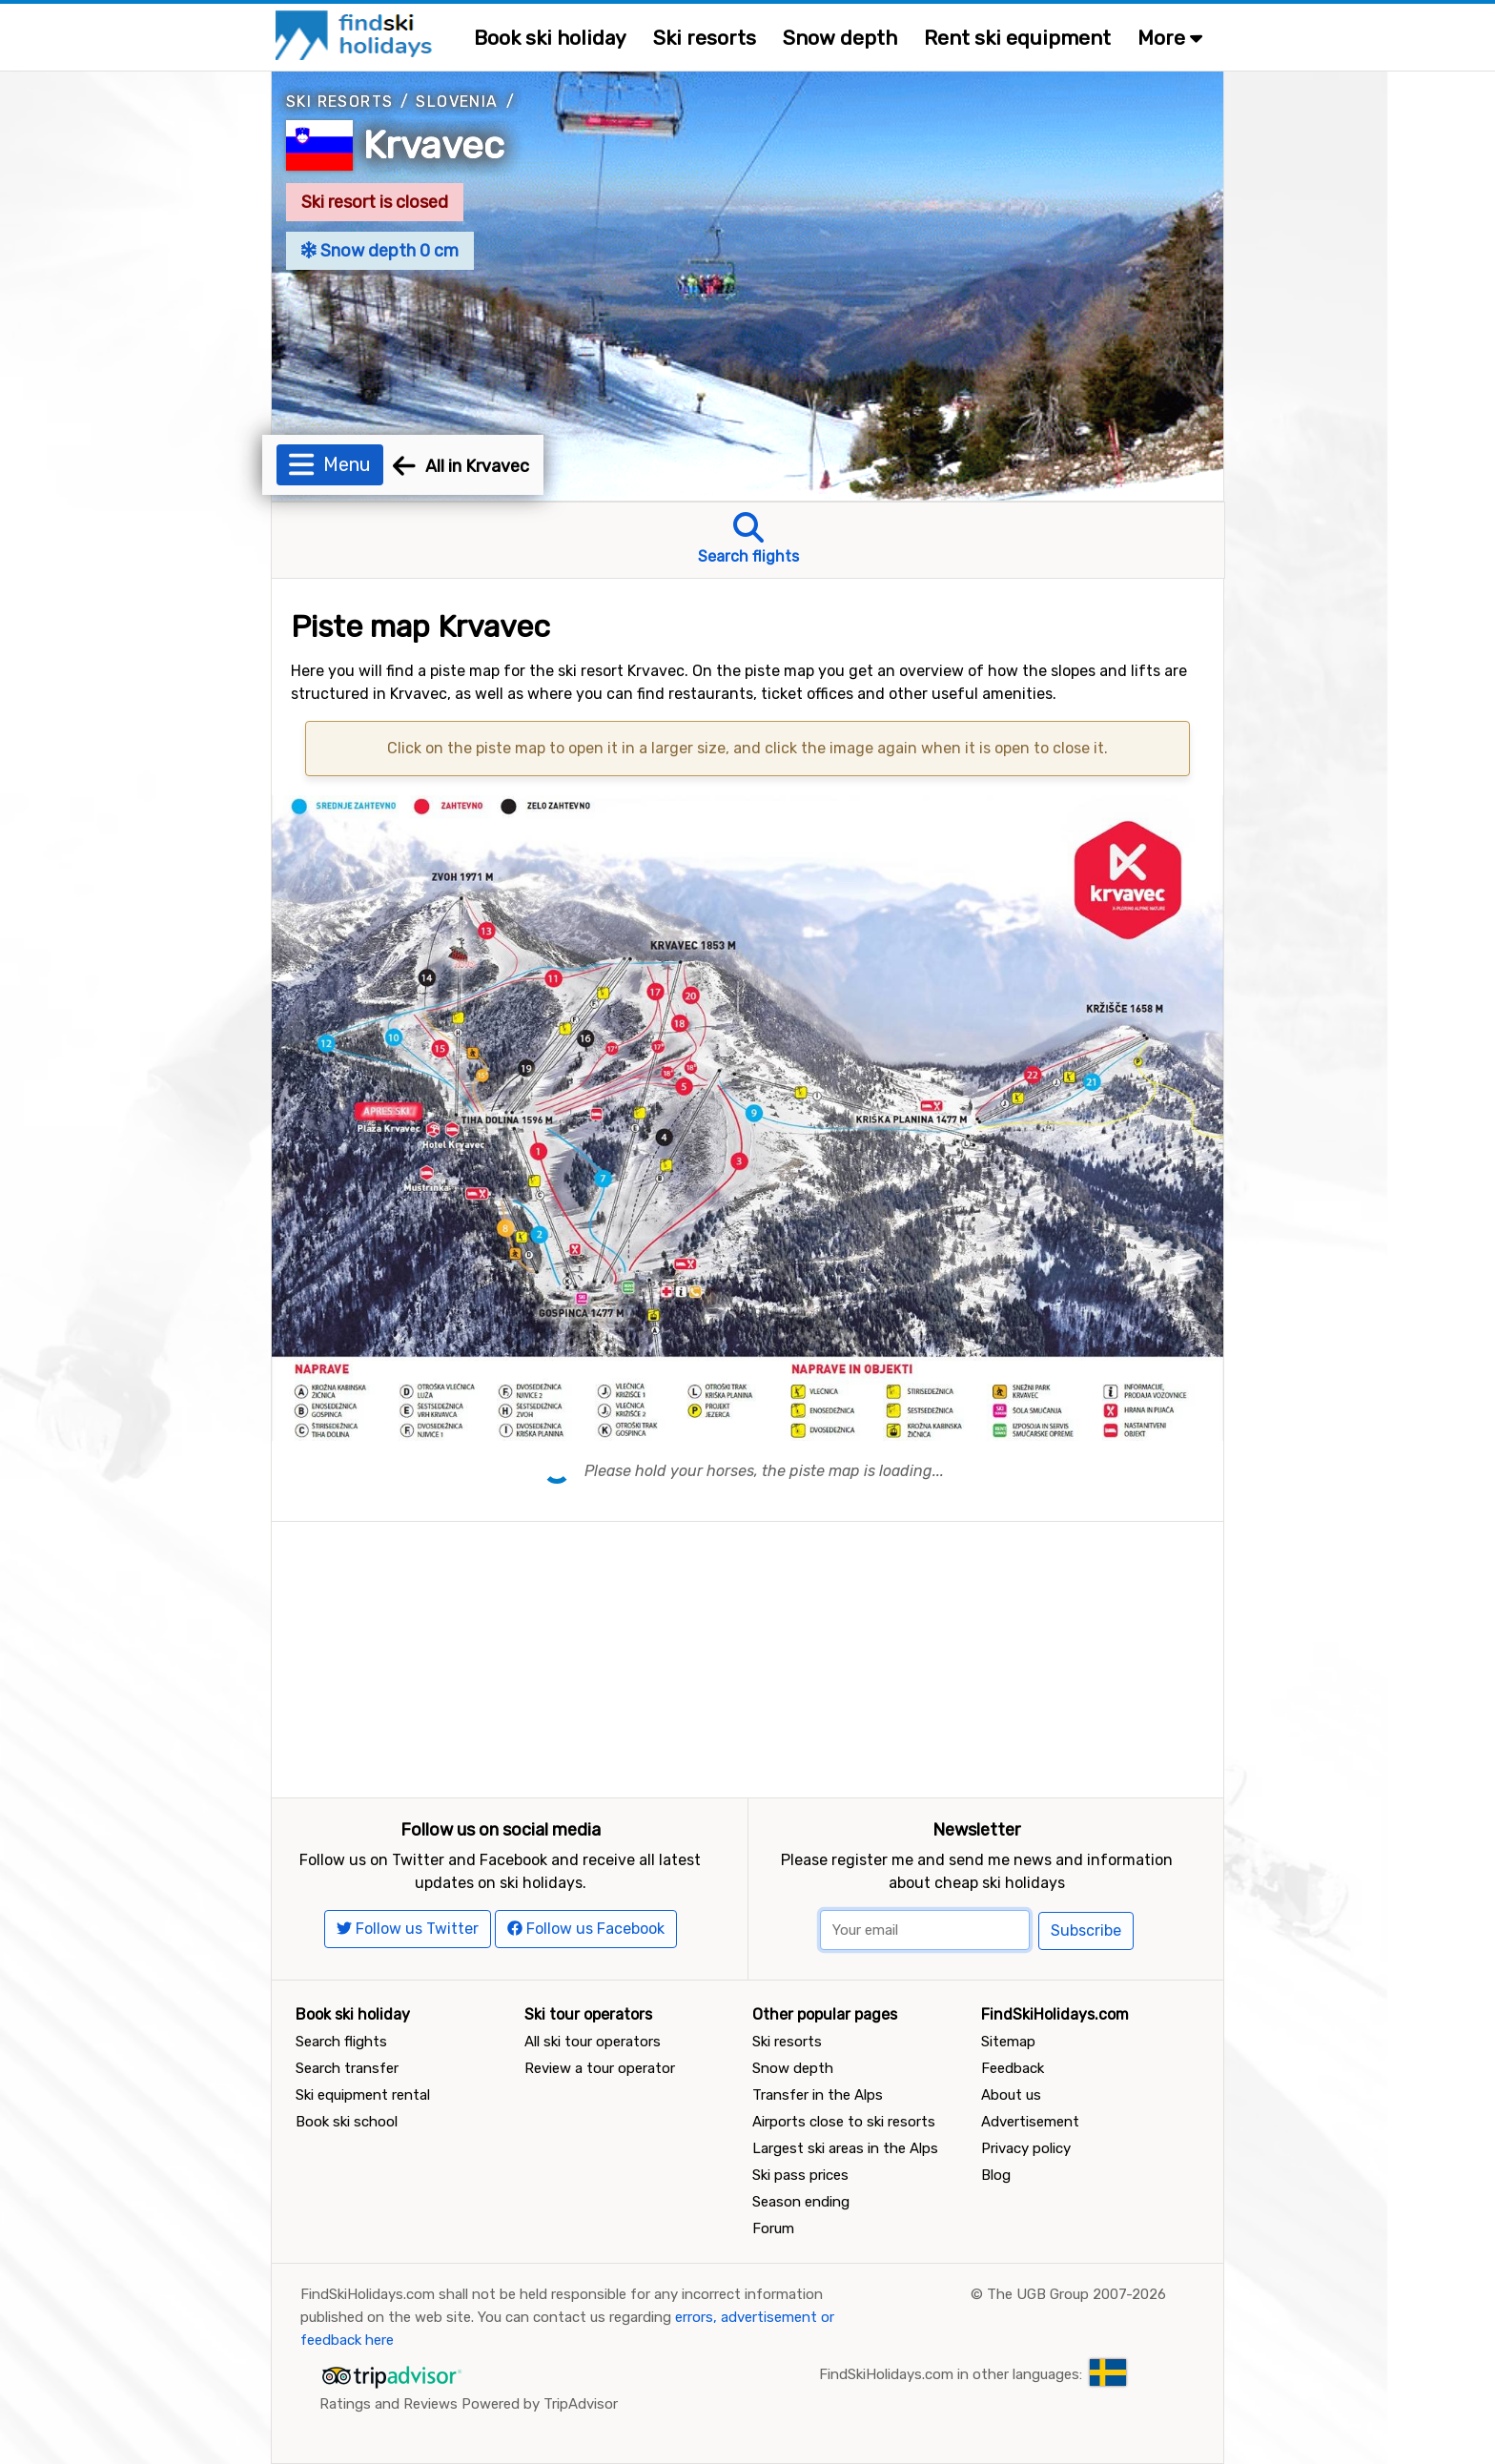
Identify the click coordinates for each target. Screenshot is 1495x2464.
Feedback (1012, 2068)
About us (1011, 2095)
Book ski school (347, 2121)
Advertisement (1030, 2121)
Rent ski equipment (1017, 38)
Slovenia (457, 101)
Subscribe (1086, 1930)
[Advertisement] (747, 1655)
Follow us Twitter (408, 1929)
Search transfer (347, 2068)
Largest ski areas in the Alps (845, 2148)
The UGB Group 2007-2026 (1076, 2294)
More (1169, 38)
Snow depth (840, 38)
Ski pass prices (800, 2175)
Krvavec (433, 145)
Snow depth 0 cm (380, 250)
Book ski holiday (550, 38)
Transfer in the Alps (817, 2095)
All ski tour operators (592, 2041)
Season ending (801, 2201)
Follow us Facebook (586, 1929)
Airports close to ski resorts (843, 2121)
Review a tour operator (599, 2068)
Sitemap (1008, 2041)
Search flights (341, 2041)
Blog (996, 2175)
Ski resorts (704, 38)
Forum (773, 2228)
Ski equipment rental (363, 2095)
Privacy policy (1026, 2148)
